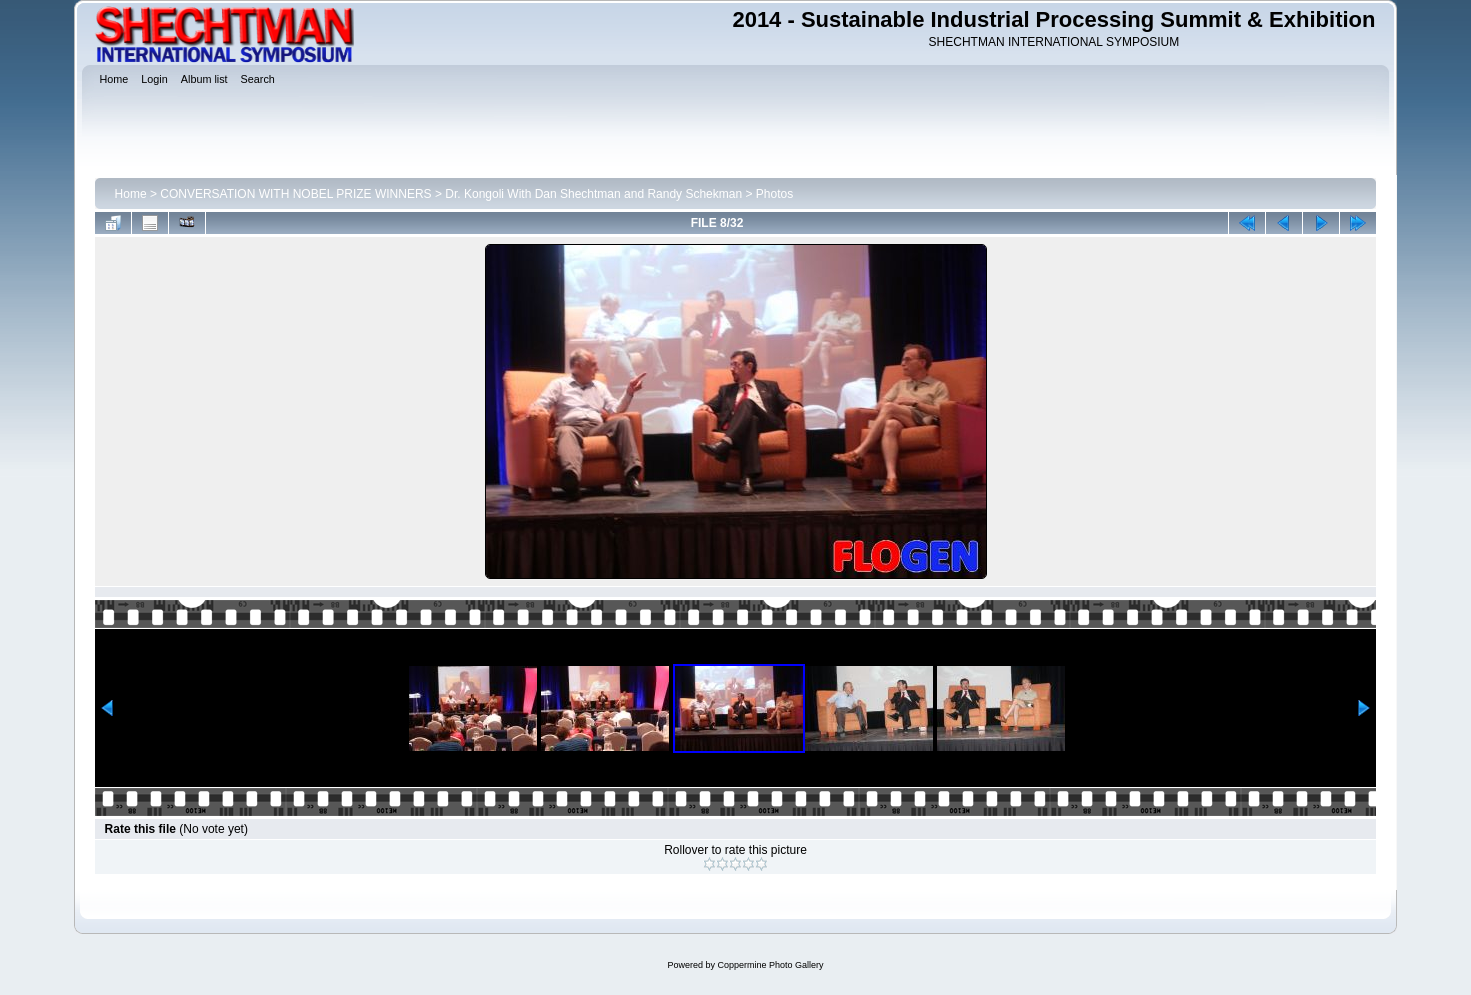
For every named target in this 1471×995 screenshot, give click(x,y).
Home (131, 194)
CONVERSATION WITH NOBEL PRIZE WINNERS (295, 194)
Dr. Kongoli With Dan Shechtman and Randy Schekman (593, 194)
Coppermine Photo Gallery (770, 965)
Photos (774, 194)
